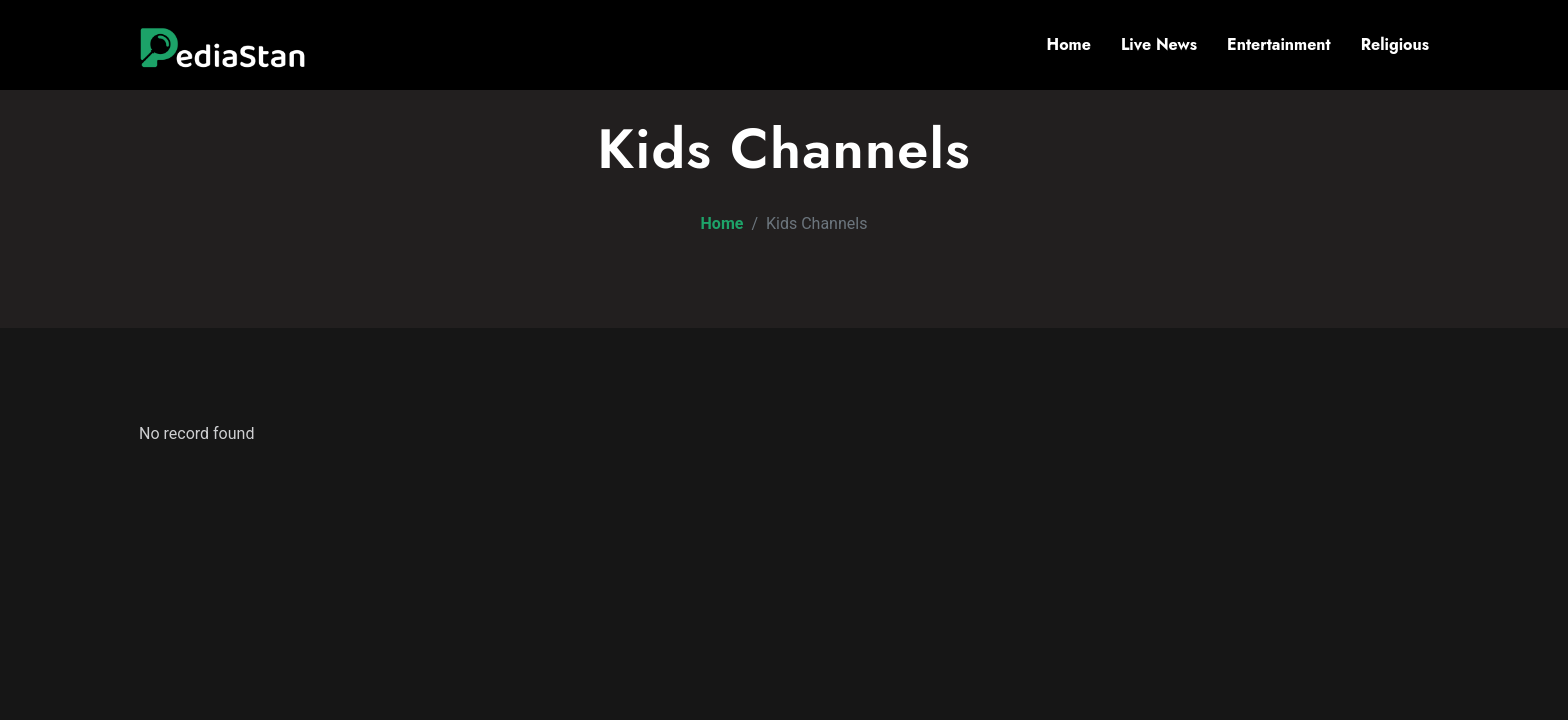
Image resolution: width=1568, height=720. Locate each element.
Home (1069, 44)
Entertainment (1279, 44)
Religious (1395, 44)
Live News (1159, 44)
